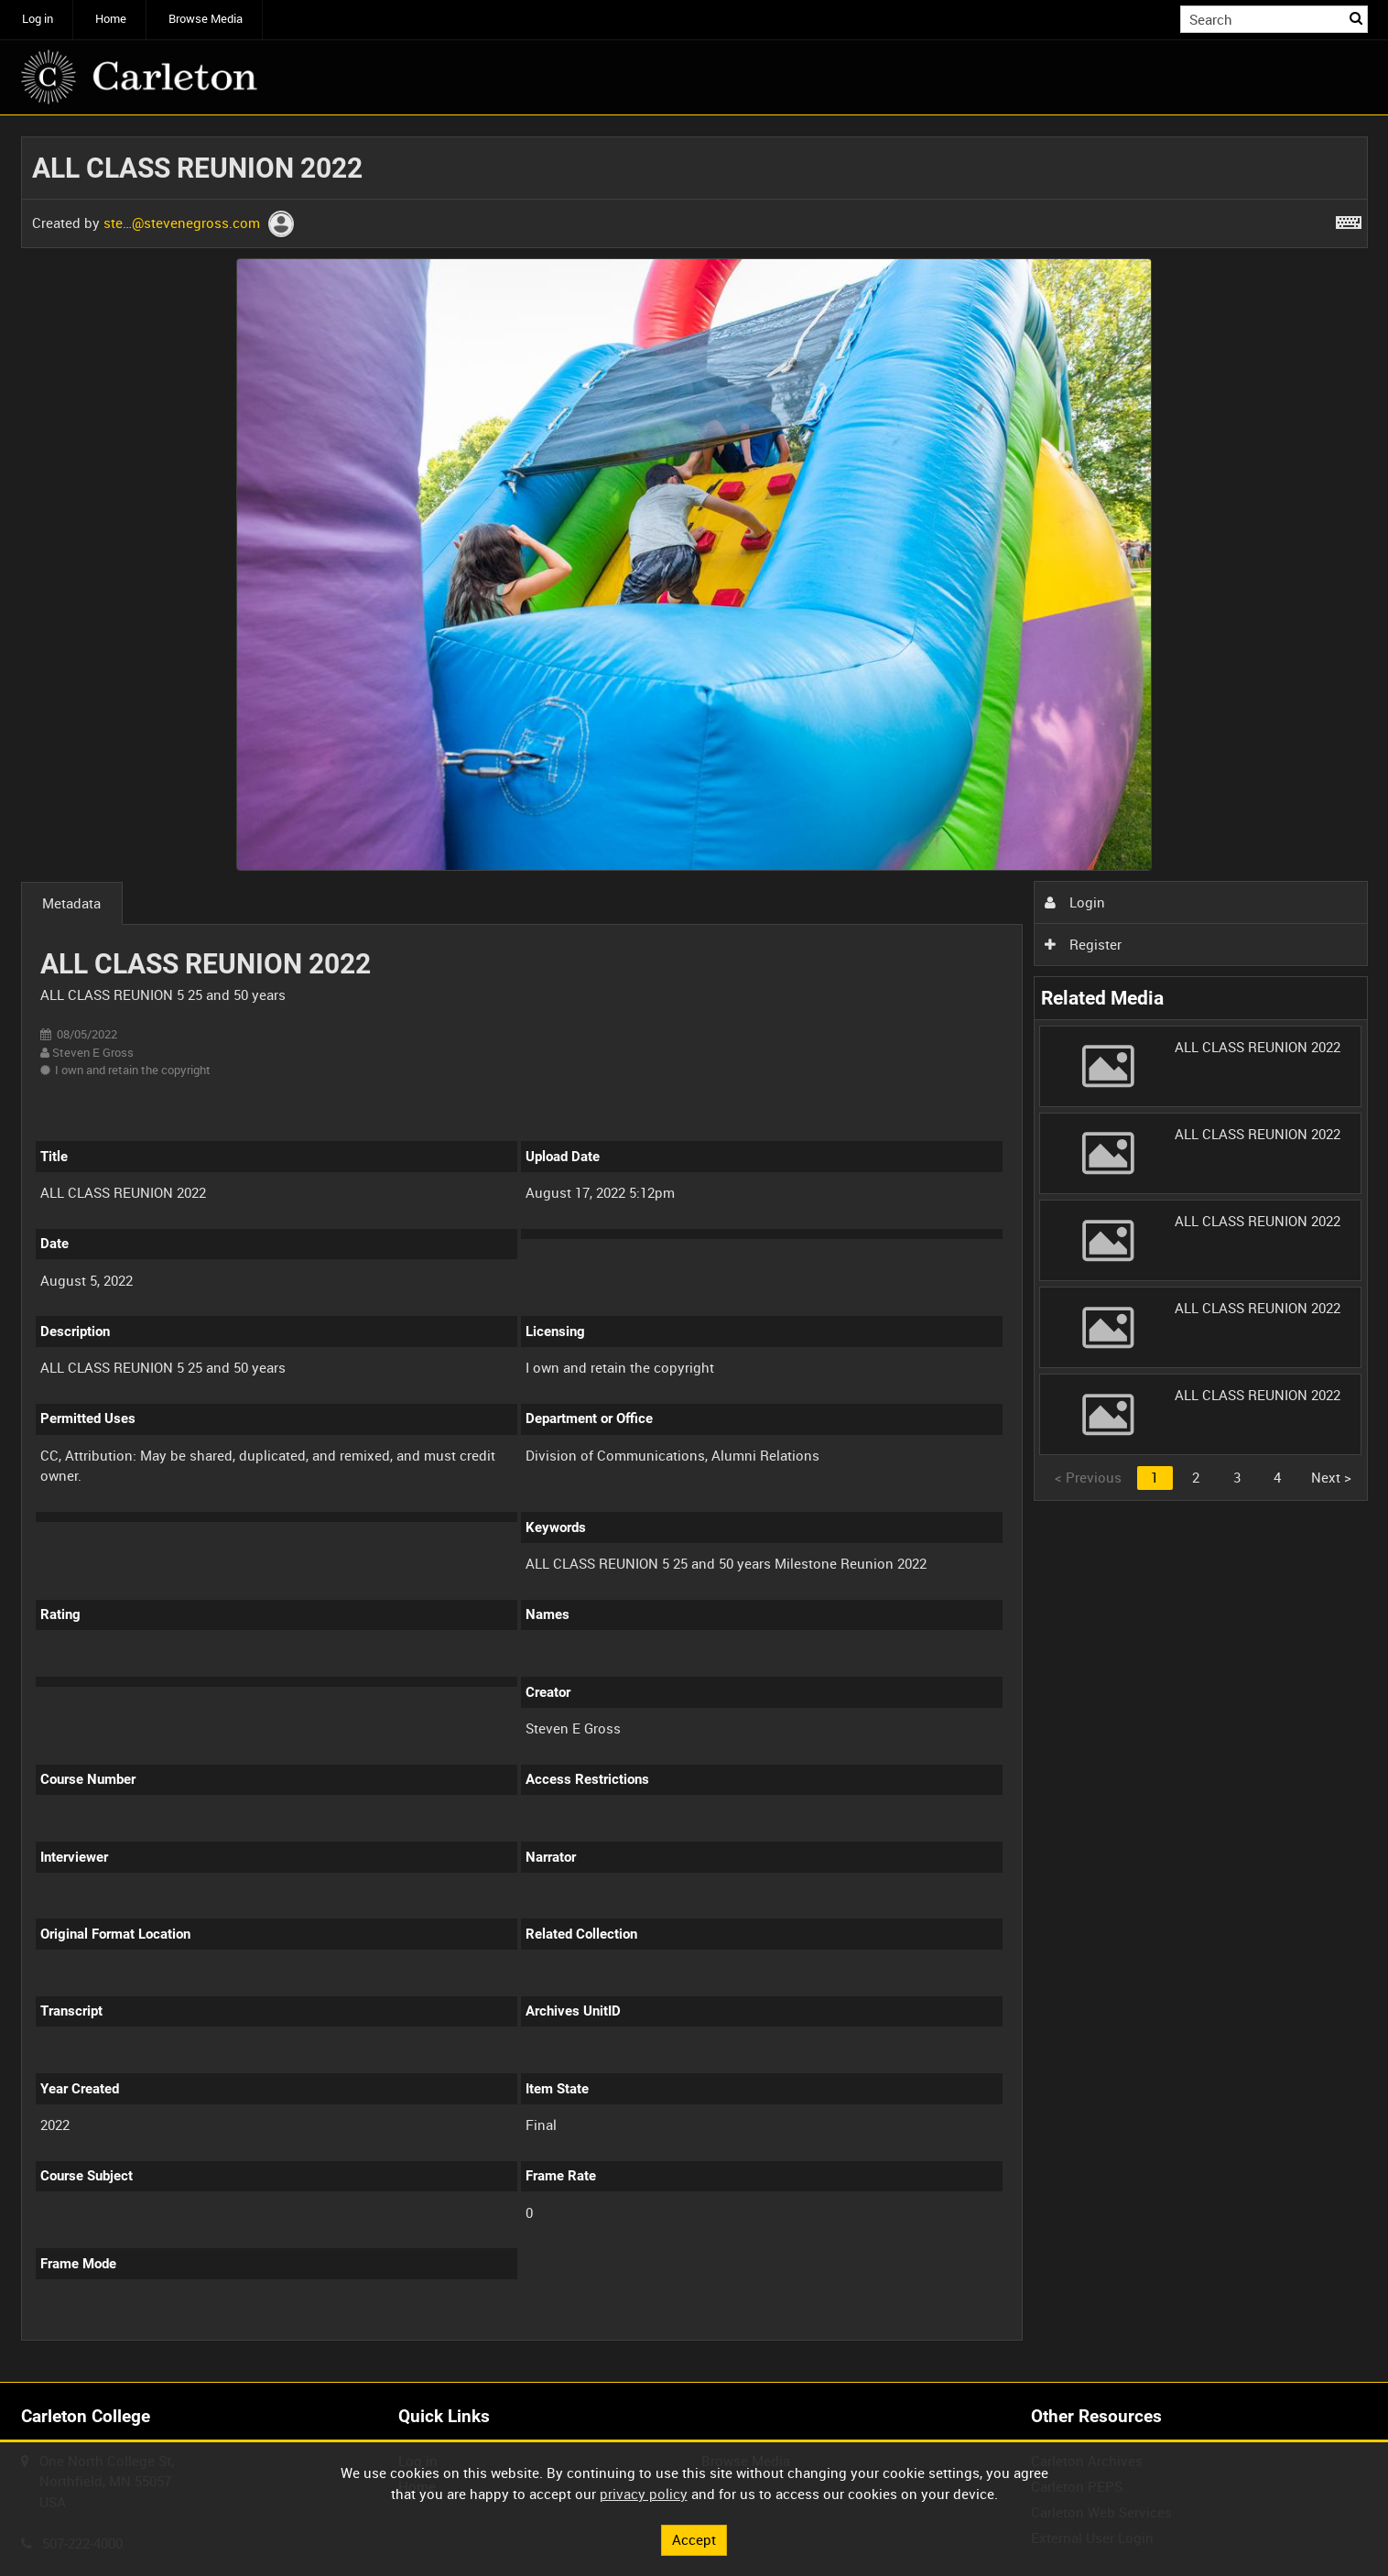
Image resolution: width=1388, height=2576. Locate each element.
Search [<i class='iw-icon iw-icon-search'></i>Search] (1356, 18)
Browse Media (205, 19)
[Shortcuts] (1348, 219)
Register (1083, 944)
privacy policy (644, 2493)
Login (1075, 902)
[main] (694, 1248)
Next (1331, 1477)
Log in (37, 19)
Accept (694, 2539)
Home (110, 19)
